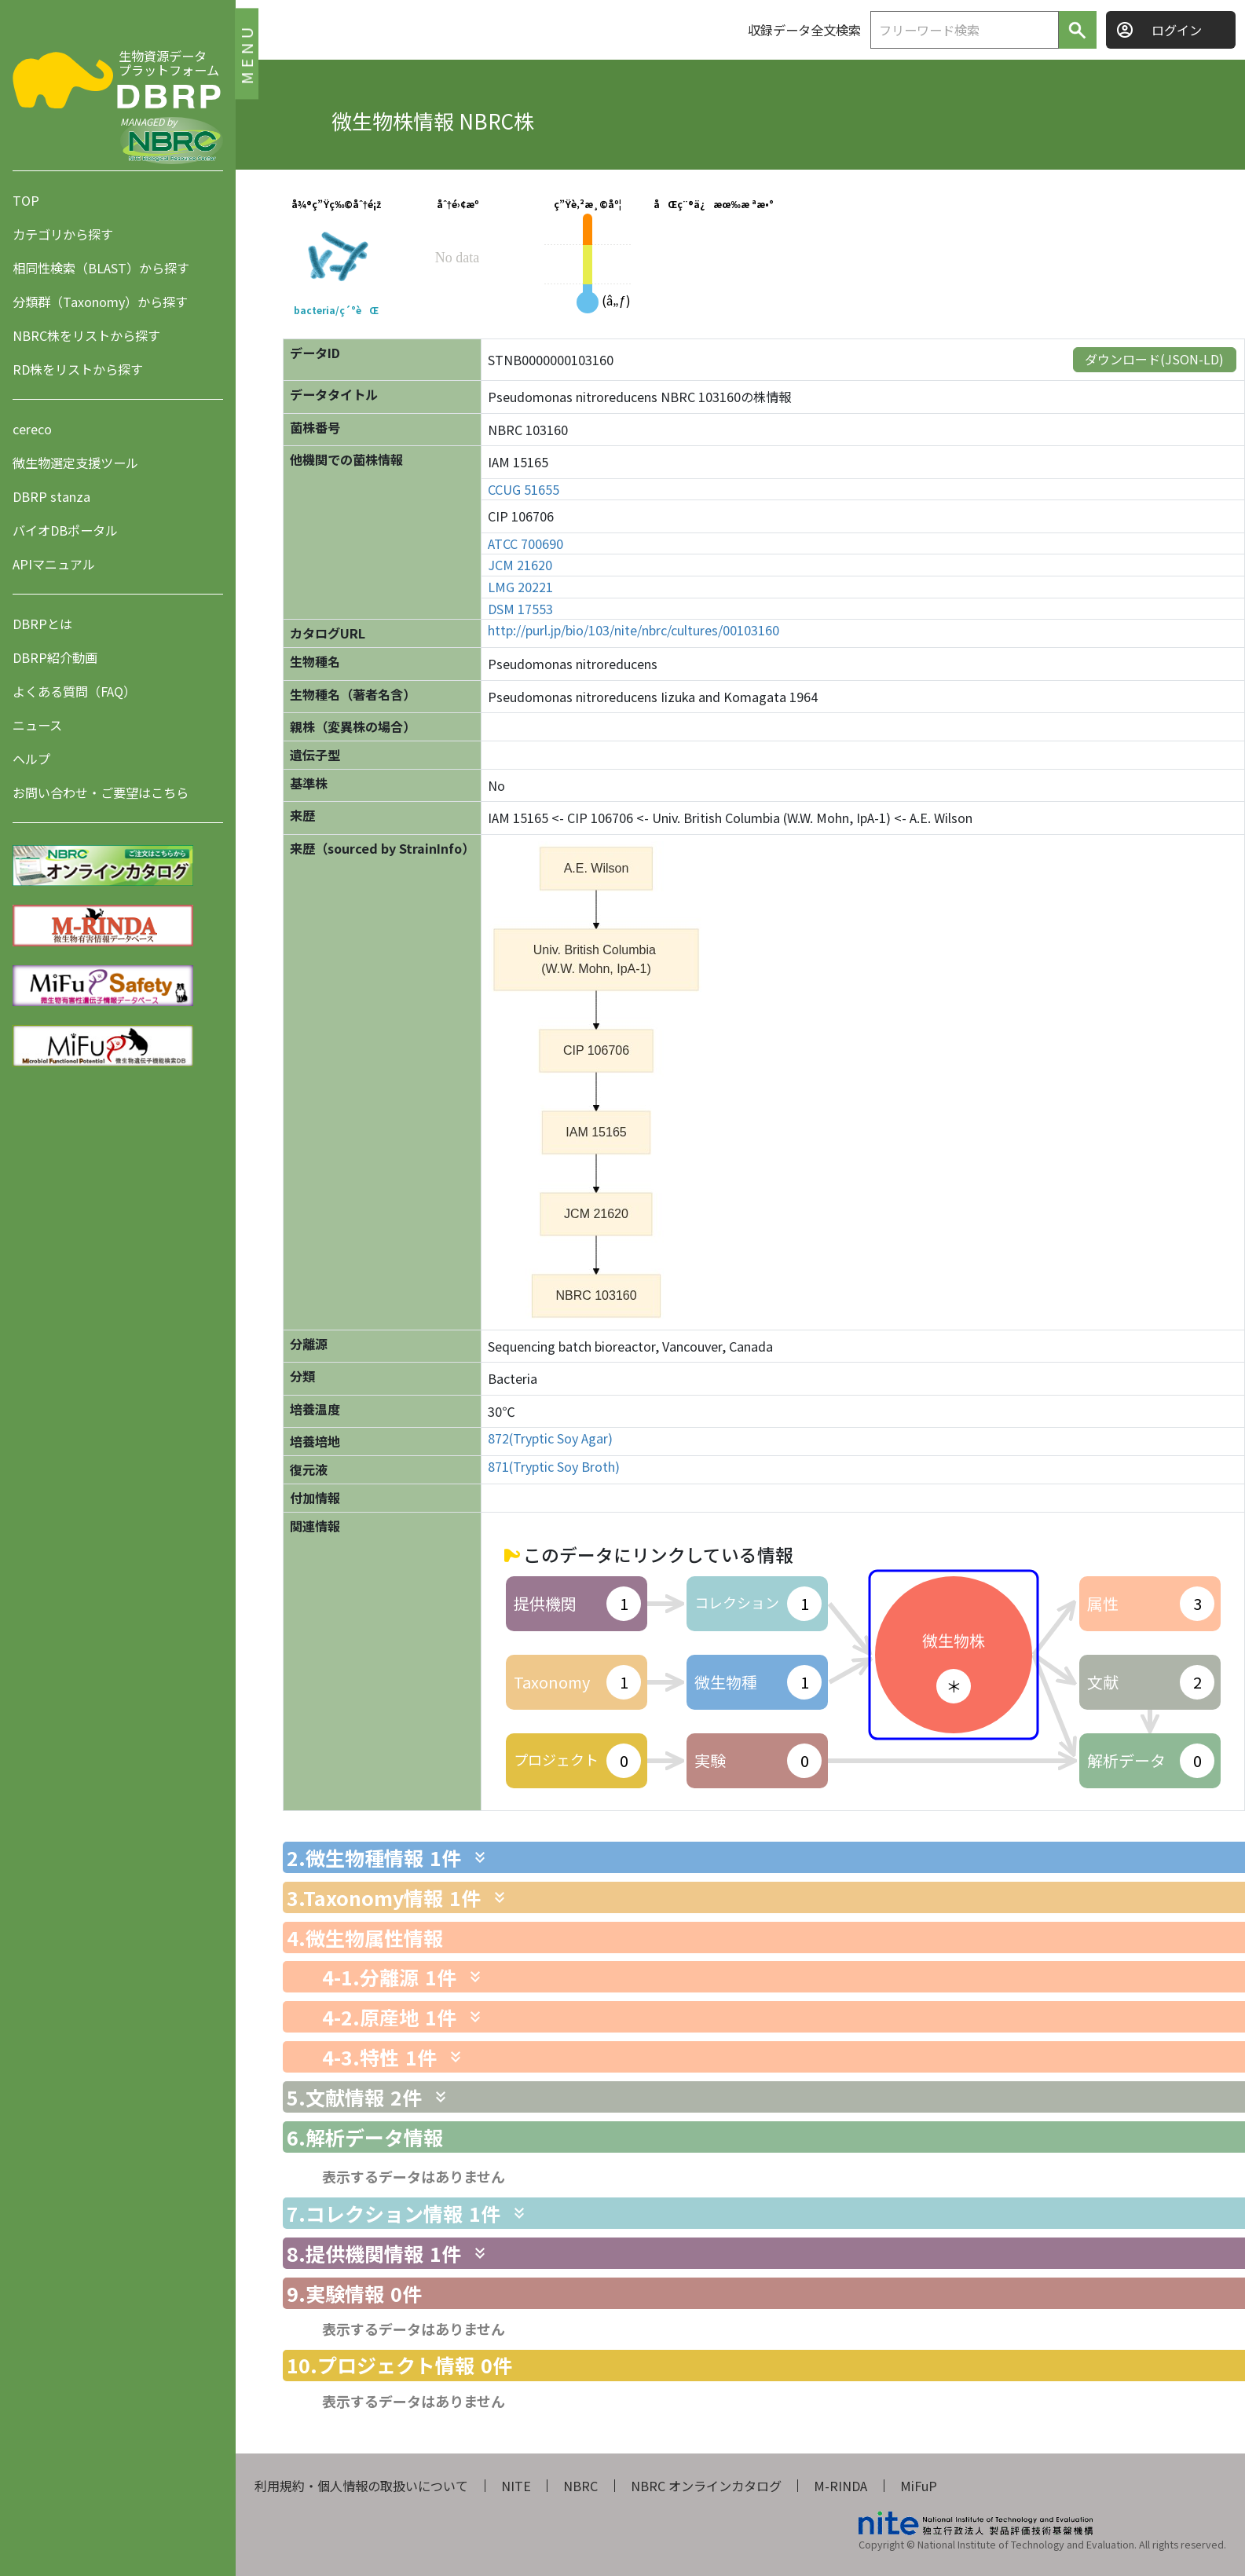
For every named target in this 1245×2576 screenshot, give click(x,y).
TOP (26, 200)
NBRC (580, 2485)
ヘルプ (31, 758)
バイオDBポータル (65, 530)
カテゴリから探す (63, 234)
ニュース (37, 724)
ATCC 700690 (525, 543)
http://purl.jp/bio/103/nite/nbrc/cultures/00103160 (633, 630)
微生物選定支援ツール (75, 462)
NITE (516, 2485)
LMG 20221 (520, 587)
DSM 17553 (520, 609)
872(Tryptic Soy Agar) (550, 1438)
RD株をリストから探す (78, 369)
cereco (32, 428)
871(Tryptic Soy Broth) (554, 1466)
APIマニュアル (54, 563)
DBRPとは (42, 623)
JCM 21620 (520, 565)
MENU (246, 53)
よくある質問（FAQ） (74, 691)
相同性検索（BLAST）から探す (101, 267)
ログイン (1177, 29)
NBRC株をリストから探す (86, 335)
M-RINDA (840, 2485)
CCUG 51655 (523, 489)
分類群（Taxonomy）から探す (100, 301)
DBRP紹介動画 (55, 657)
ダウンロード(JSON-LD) (1154, 358)
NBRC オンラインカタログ (706, 2485)
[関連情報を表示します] (480, 1857)
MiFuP (918, 2485)
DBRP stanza (51, 496)
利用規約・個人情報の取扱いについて (361, 2485)
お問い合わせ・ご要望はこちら (101, 792)
